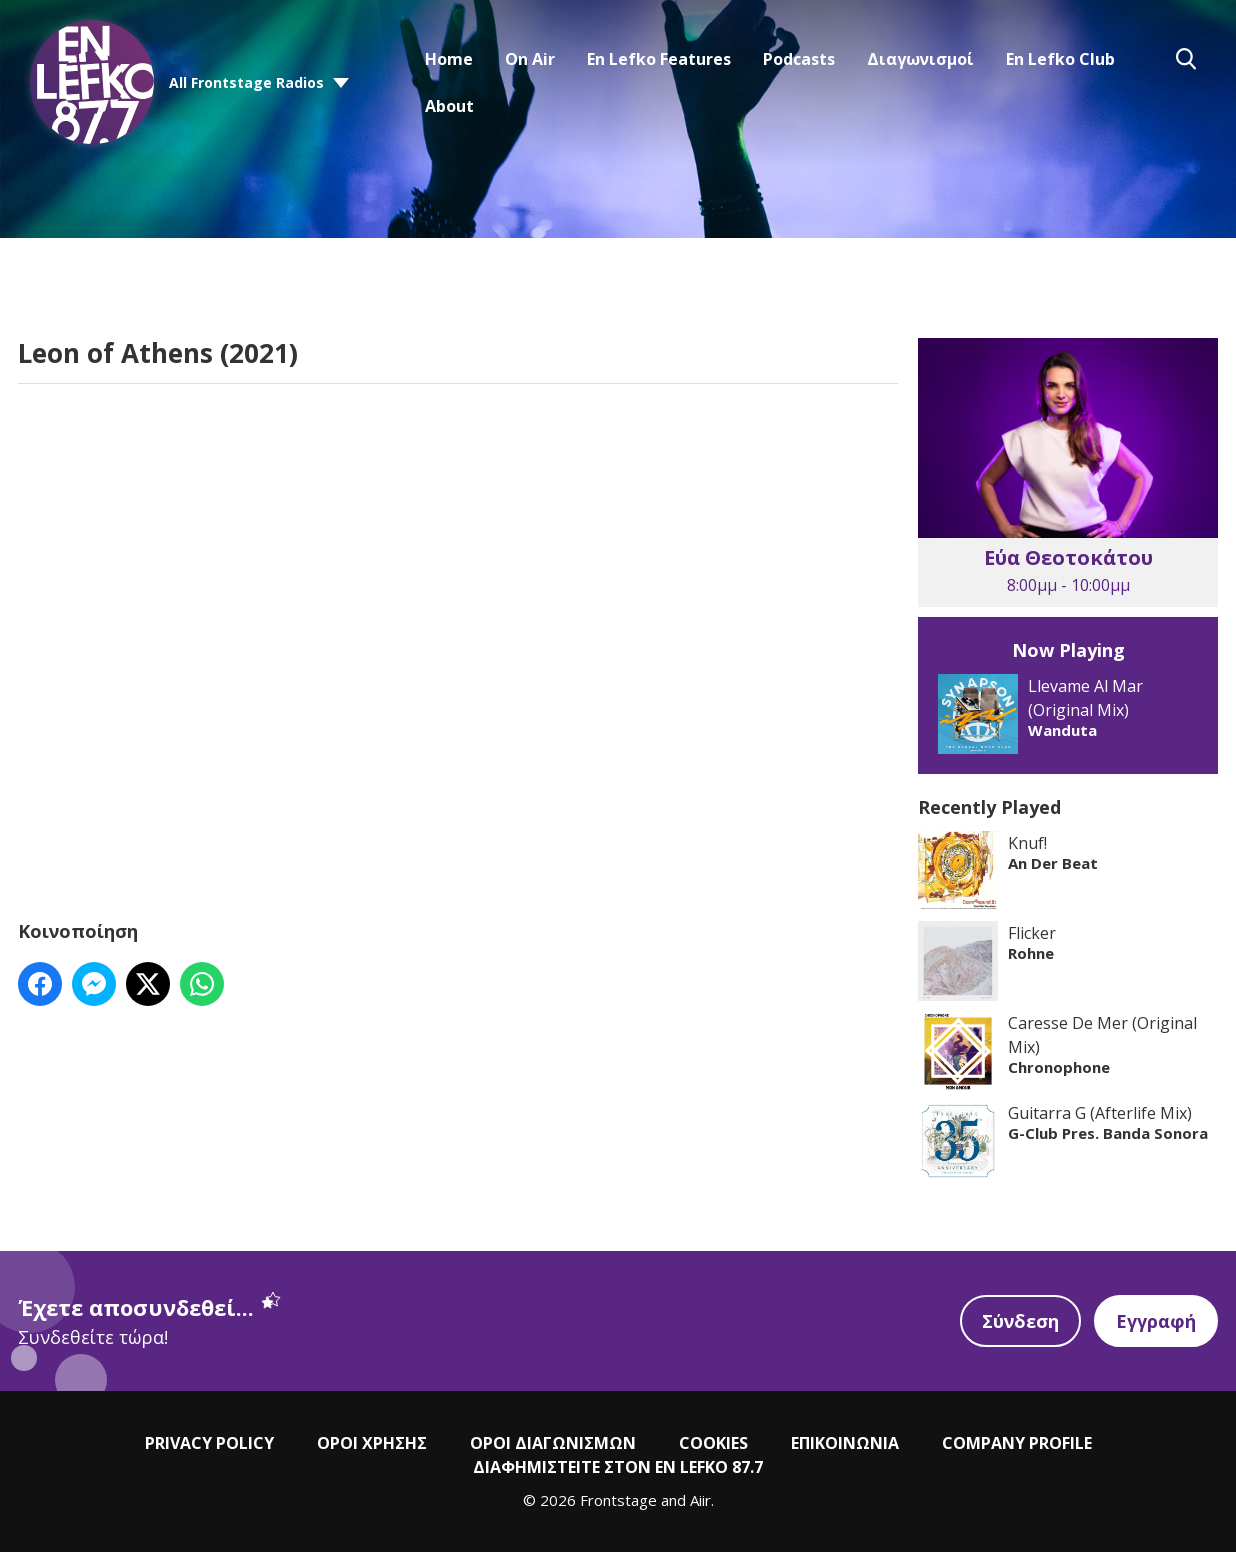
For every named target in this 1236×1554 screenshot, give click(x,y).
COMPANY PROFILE (1017, 1446)
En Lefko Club (1060, 59)
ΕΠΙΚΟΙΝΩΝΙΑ (845, 1446)
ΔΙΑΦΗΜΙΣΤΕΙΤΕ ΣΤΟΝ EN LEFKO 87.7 (618, 1470)
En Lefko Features (659, 59)
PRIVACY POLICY (209, 1446)
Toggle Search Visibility (1186, 59)
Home (449, 59)
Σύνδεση (1020, 1324)
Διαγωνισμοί (920, 59)
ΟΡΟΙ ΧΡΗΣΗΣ (372, 1446)
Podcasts (799, 59)
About (449, 106)
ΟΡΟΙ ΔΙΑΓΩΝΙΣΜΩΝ (553, 1446)
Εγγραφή (1156, 1324)
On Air (530, 59)
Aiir (700, 1503)
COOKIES (713, 1446)
